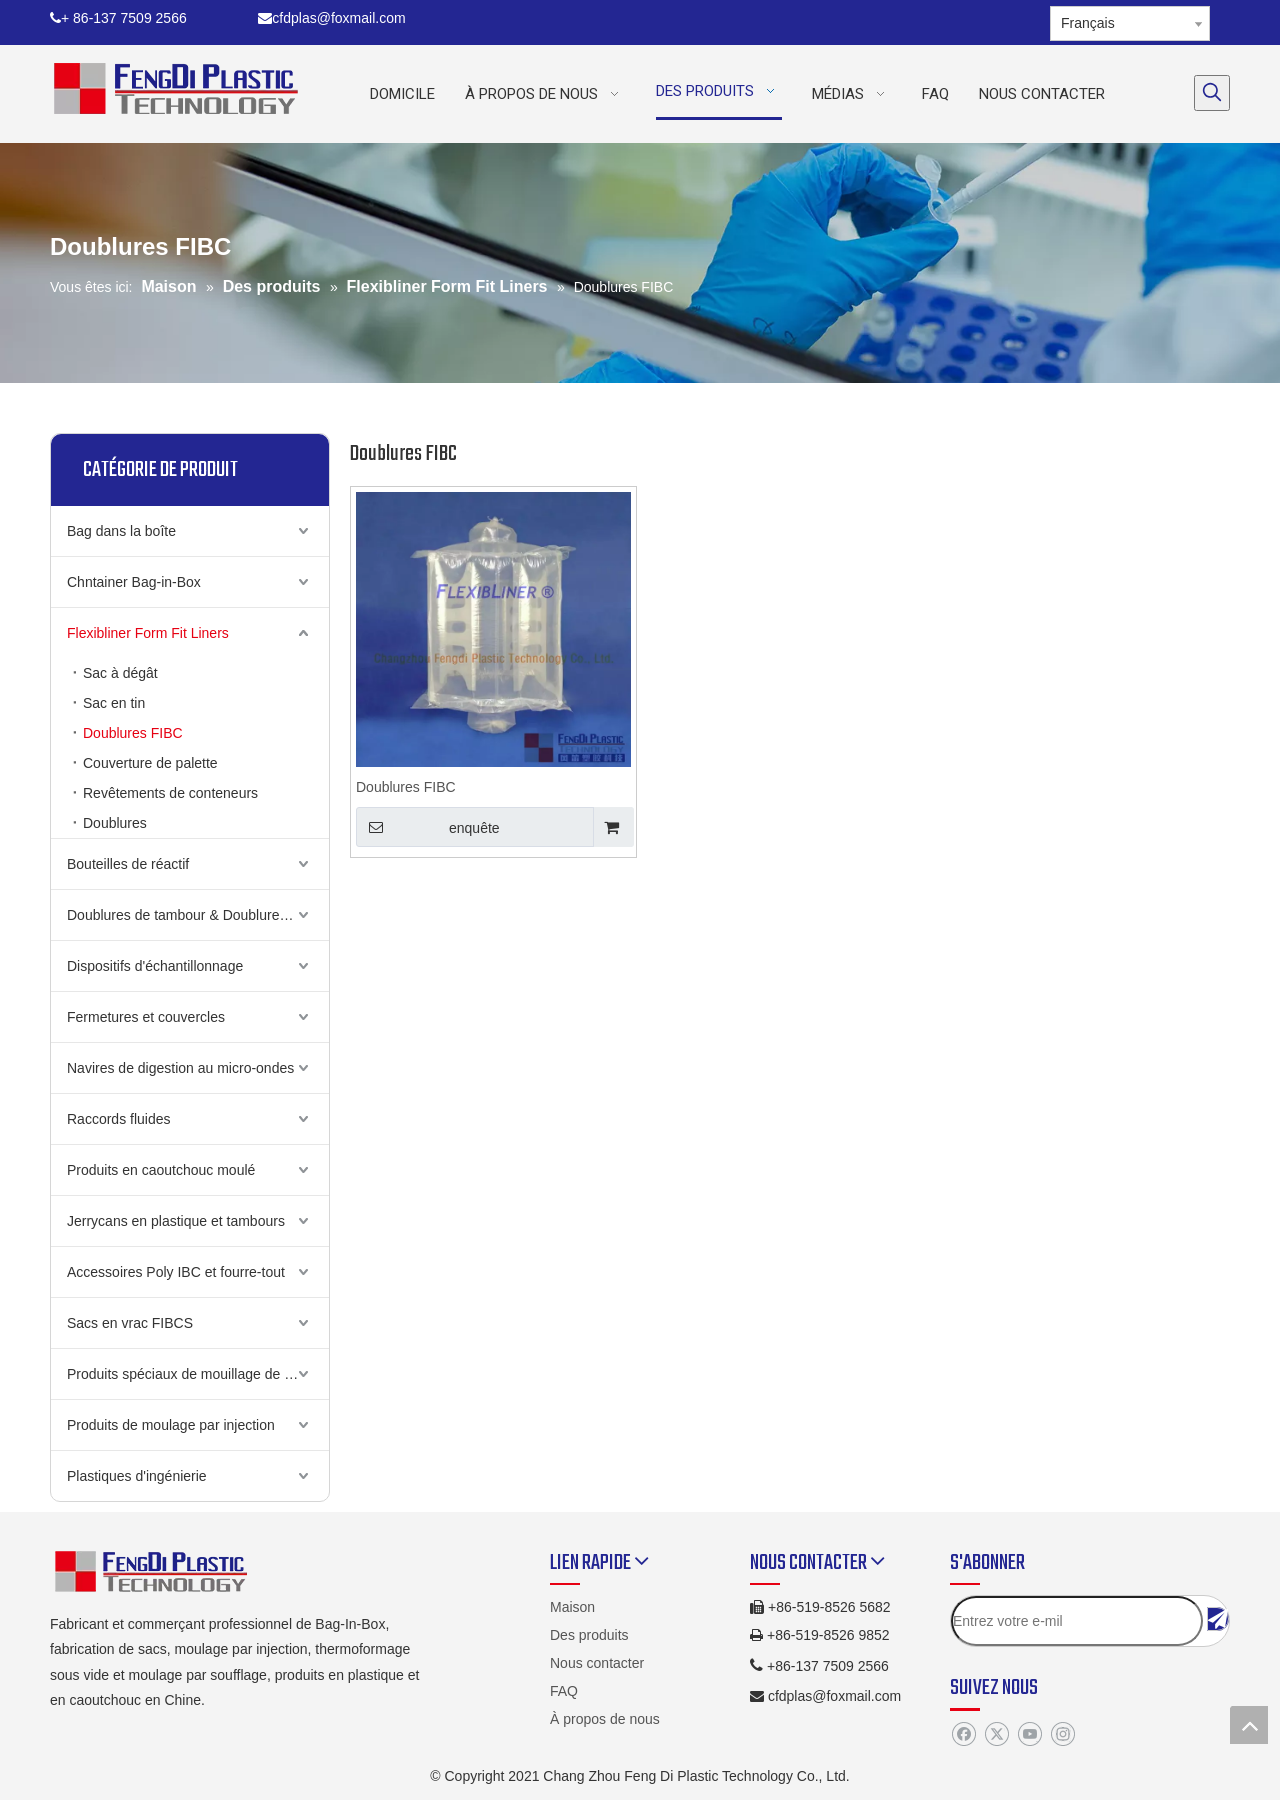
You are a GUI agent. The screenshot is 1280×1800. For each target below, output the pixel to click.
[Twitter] (996, 1735)
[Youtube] (1029, 1735)
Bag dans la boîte (121, 531)
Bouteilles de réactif (128, 864)
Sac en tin (114, 703)
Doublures (115, 823)
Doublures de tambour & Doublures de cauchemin (198, 915)
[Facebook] (963, 1735)
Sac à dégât (120, 673)
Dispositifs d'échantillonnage (155, 966)
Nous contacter (597, 1663)
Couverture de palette (150, 763)
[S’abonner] (1218, 1619)
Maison (572, 1607)
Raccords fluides (119, 1119)
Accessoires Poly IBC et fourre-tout (176, 1272)
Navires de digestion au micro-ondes (180, 1068)
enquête (428, 827)
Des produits (589, 1635)
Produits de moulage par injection (171, 1425)
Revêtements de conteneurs (170, 793)
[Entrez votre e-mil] (1077, 1621)
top (1249, 1725)
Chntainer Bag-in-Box (134, 582)
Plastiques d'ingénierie (137, 1476)
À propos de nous (605, 1719)
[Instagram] (1062, 1735)
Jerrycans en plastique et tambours (176, 1221)
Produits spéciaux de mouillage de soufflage (198, 1374)
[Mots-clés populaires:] (1212, 93)
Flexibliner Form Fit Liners (148, 633)
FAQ (564, 1691)
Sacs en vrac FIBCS (130, 1323)
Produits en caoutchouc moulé (161, 1170)
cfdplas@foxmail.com (331, 18)
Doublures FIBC (133, 733)
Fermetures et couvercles (146, 1017)
